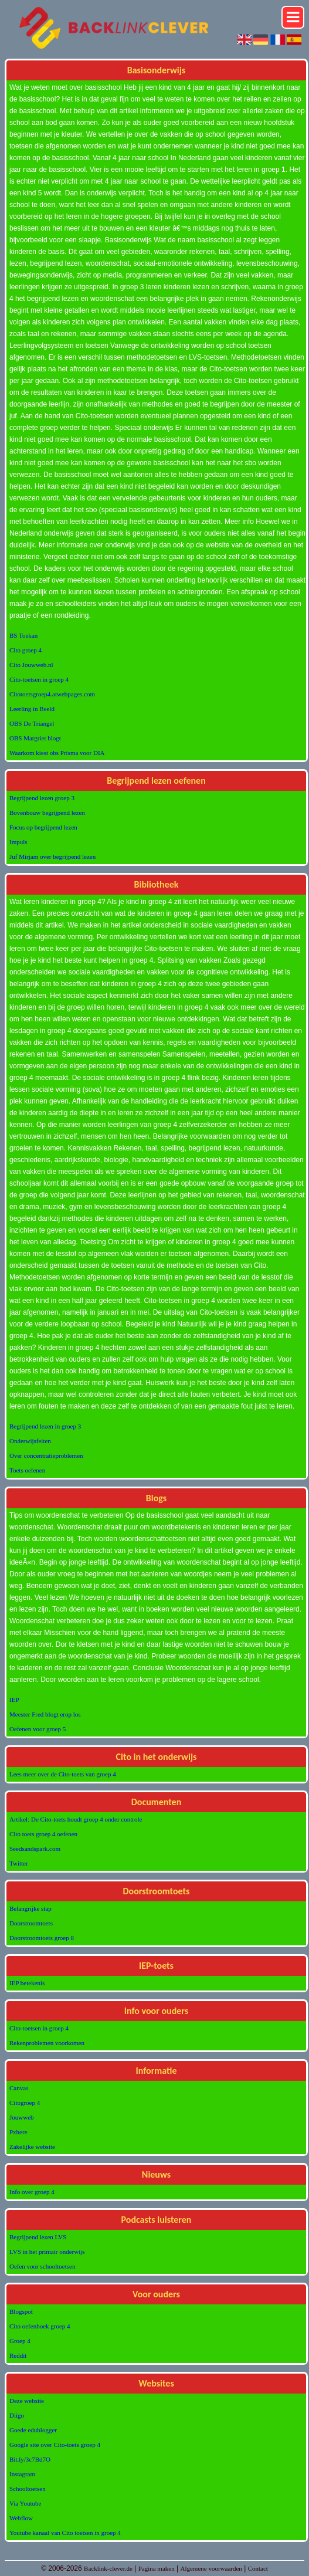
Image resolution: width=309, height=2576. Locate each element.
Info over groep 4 (32, 2191)
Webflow (21, 2517)
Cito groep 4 (25, 650)
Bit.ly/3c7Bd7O (29, 2459)
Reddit (17, 2355)
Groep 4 (19, 2340)
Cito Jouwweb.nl (31, 664)
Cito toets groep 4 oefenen (43, 1833)
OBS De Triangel (31, 723)
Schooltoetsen (27, 2488)
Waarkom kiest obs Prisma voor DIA (57, 752)
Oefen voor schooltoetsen (42, 2266)
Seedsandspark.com (34, 1848)
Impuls (18, 841)
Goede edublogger (33, 2429)
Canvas (18, 2087)
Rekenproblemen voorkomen (46, 2042)
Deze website (26, 2400)
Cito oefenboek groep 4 (39, 2326)
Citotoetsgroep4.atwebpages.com (52, 694)
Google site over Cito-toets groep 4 (54, 2444)
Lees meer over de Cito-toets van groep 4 (62, 1774)
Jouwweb (21, 2117)
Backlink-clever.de (108, 2568)
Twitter (18, 1863)
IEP (14, 1699)
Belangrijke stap (30, 1908)
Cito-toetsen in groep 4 (39, 679)
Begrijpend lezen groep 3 (41, 797)
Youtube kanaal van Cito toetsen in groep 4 (65, 2532)
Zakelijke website (32, 2146)
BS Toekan (23, 635)
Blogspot (21, 2311)
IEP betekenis (27, 1982)
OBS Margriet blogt (35, 738)
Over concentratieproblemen (46, 1455)
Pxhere (18, 2131)
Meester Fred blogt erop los (45, 1714)
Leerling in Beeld (32, 708)
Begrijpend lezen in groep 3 (45, 1426)
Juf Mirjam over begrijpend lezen (52, 856)
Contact (258, 2568)
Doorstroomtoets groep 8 (41, 1937)
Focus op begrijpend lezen (43, 827)
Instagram (22, 2473)
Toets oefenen (27, 1470)
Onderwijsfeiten (30, 1440)
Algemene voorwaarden (211, 2568)
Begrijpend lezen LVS (37, 2236)
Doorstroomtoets (31, 1923)
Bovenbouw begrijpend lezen (47, 812)
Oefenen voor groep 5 (37, 1728)
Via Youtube (25, 2503)
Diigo (16, 2415)
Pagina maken (156, 2568)
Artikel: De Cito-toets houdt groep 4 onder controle (75, 1819)
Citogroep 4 (24, 2102)
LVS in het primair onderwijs (47, 2251)
